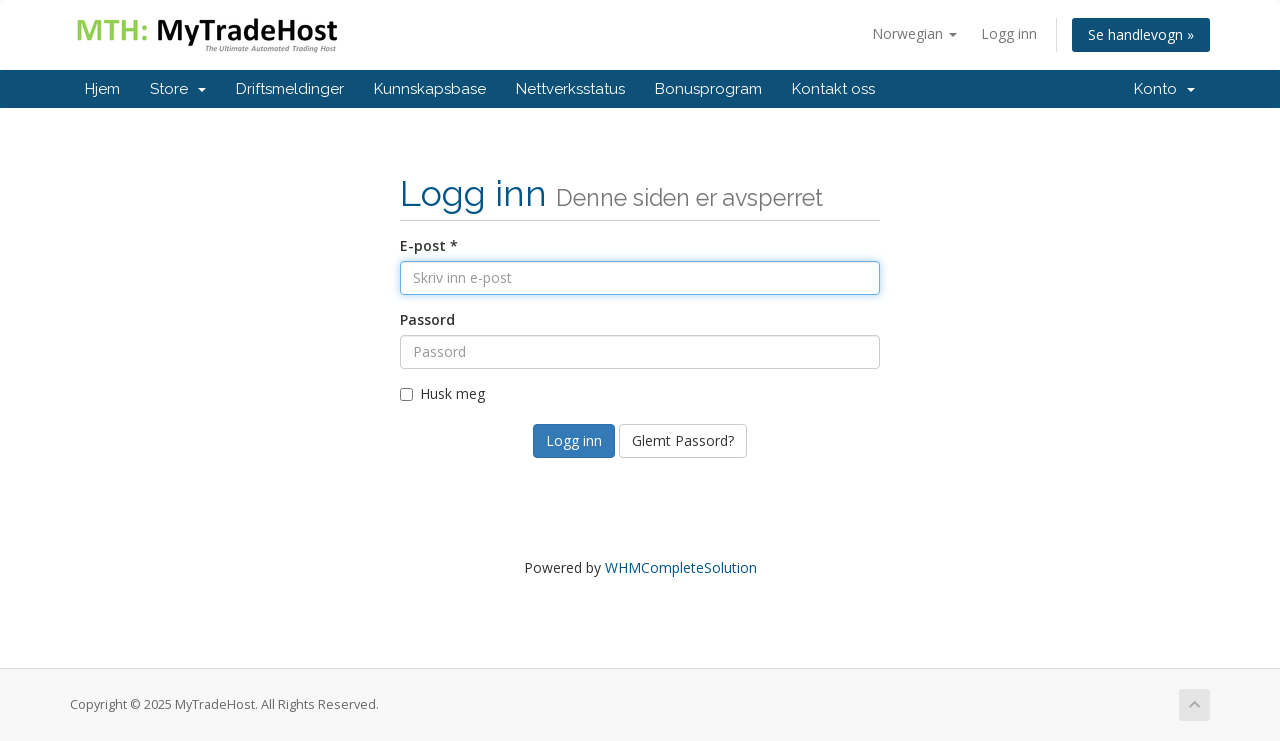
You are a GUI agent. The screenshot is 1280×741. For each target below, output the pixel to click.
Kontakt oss (833, 89)
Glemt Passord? (683, 440)
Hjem (102, 89)
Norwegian (914, 33)
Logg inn (1009, 33)
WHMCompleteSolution (681, 567)
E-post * (429, 245)
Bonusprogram (708, 89)
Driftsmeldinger (290, 89)
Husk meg (442, 393)
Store (178, 89)
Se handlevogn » (1141, 34)
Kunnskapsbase (430, 89)
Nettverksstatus (570, 89)
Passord (427, 319)
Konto (1164, 89)
